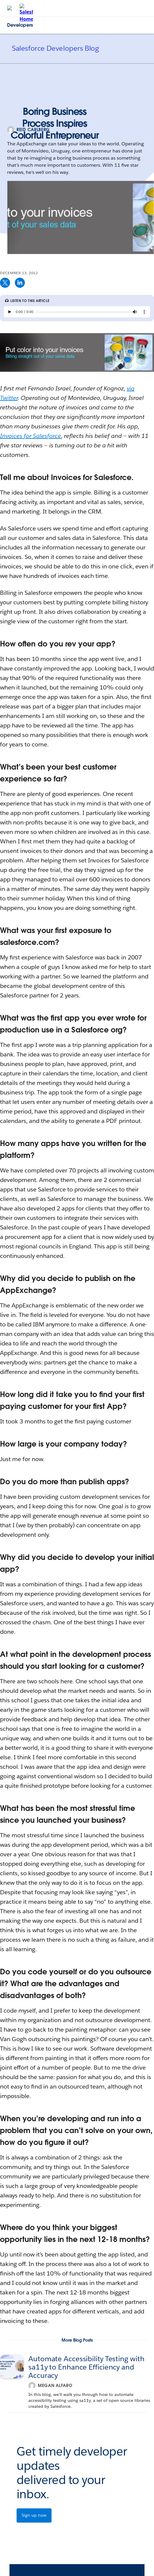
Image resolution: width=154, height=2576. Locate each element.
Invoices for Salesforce (30, 436)
